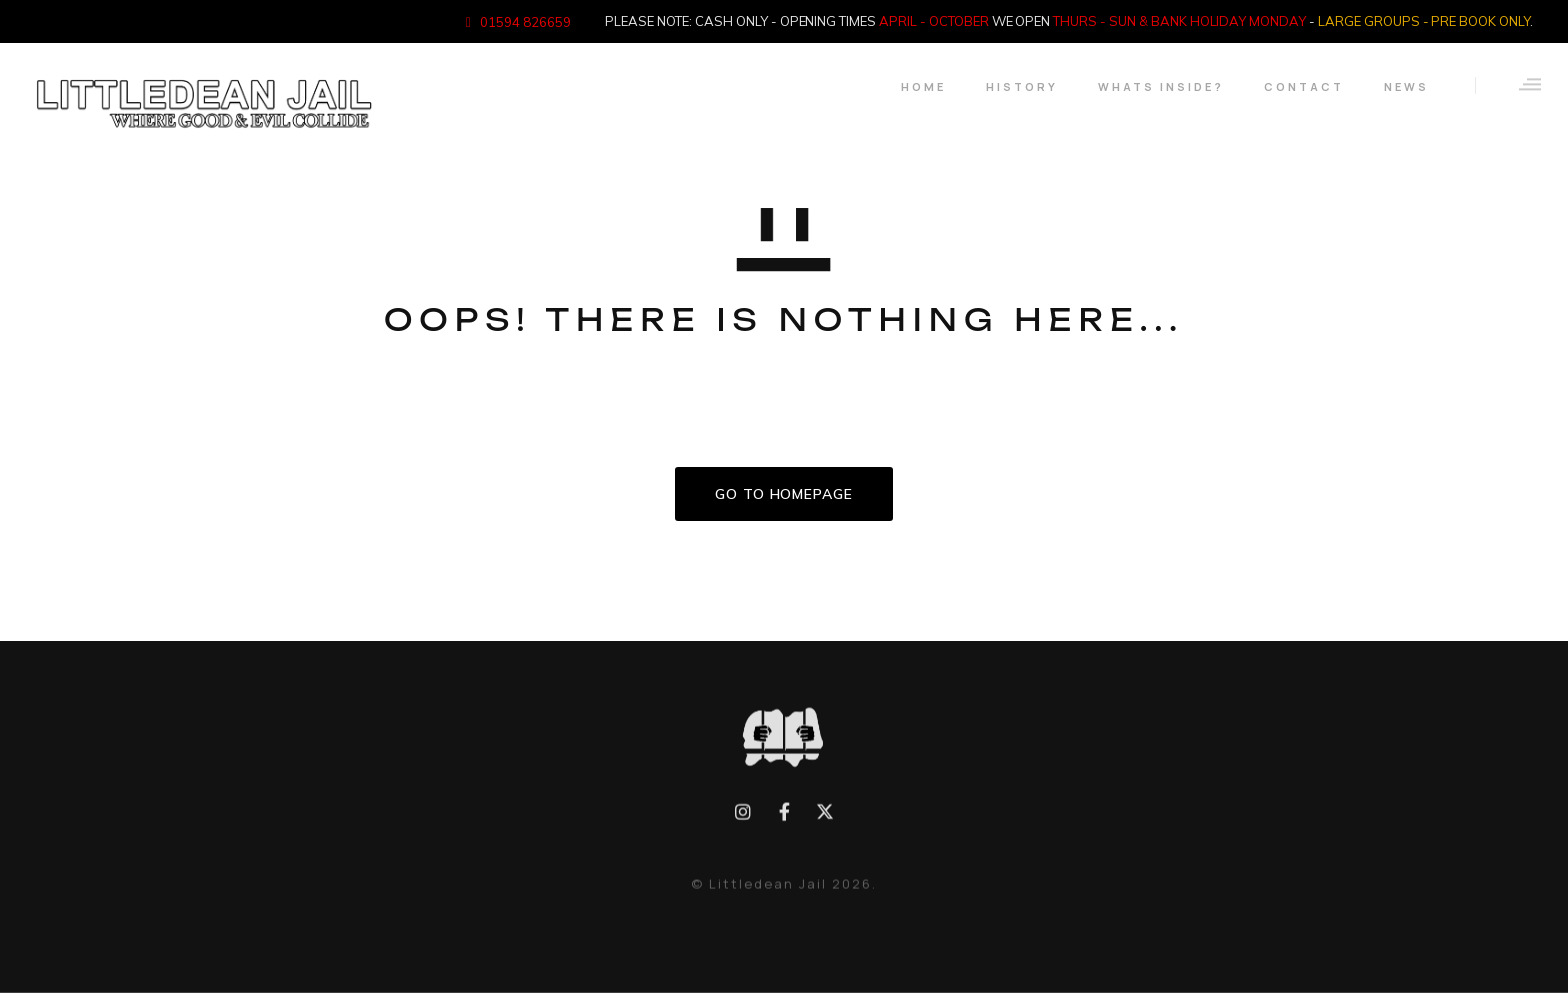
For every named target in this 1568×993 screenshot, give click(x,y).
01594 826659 (525, 22)
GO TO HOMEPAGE (784, 494)
